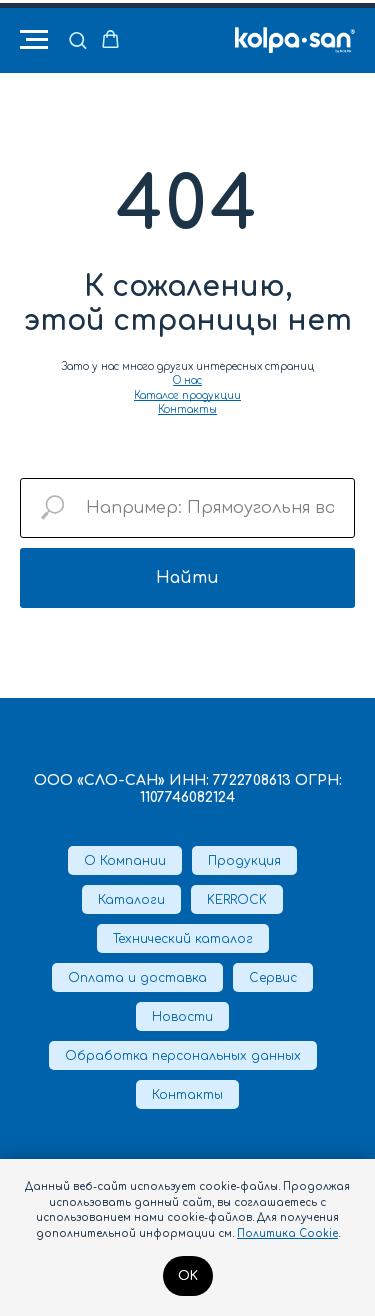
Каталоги (131, 900)
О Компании (125, 861)
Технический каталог (183, 939)
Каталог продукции (187, 395)
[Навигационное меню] (34, 40)
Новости (182, 1017)
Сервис (273, 978)
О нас (187, 380)
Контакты (187, 409)
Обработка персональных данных (183, 1056)
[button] (77, 39)
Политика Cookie (287, 1233)
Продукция (244, 861)
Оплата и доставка (137, 978)
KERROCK (237, 900)
